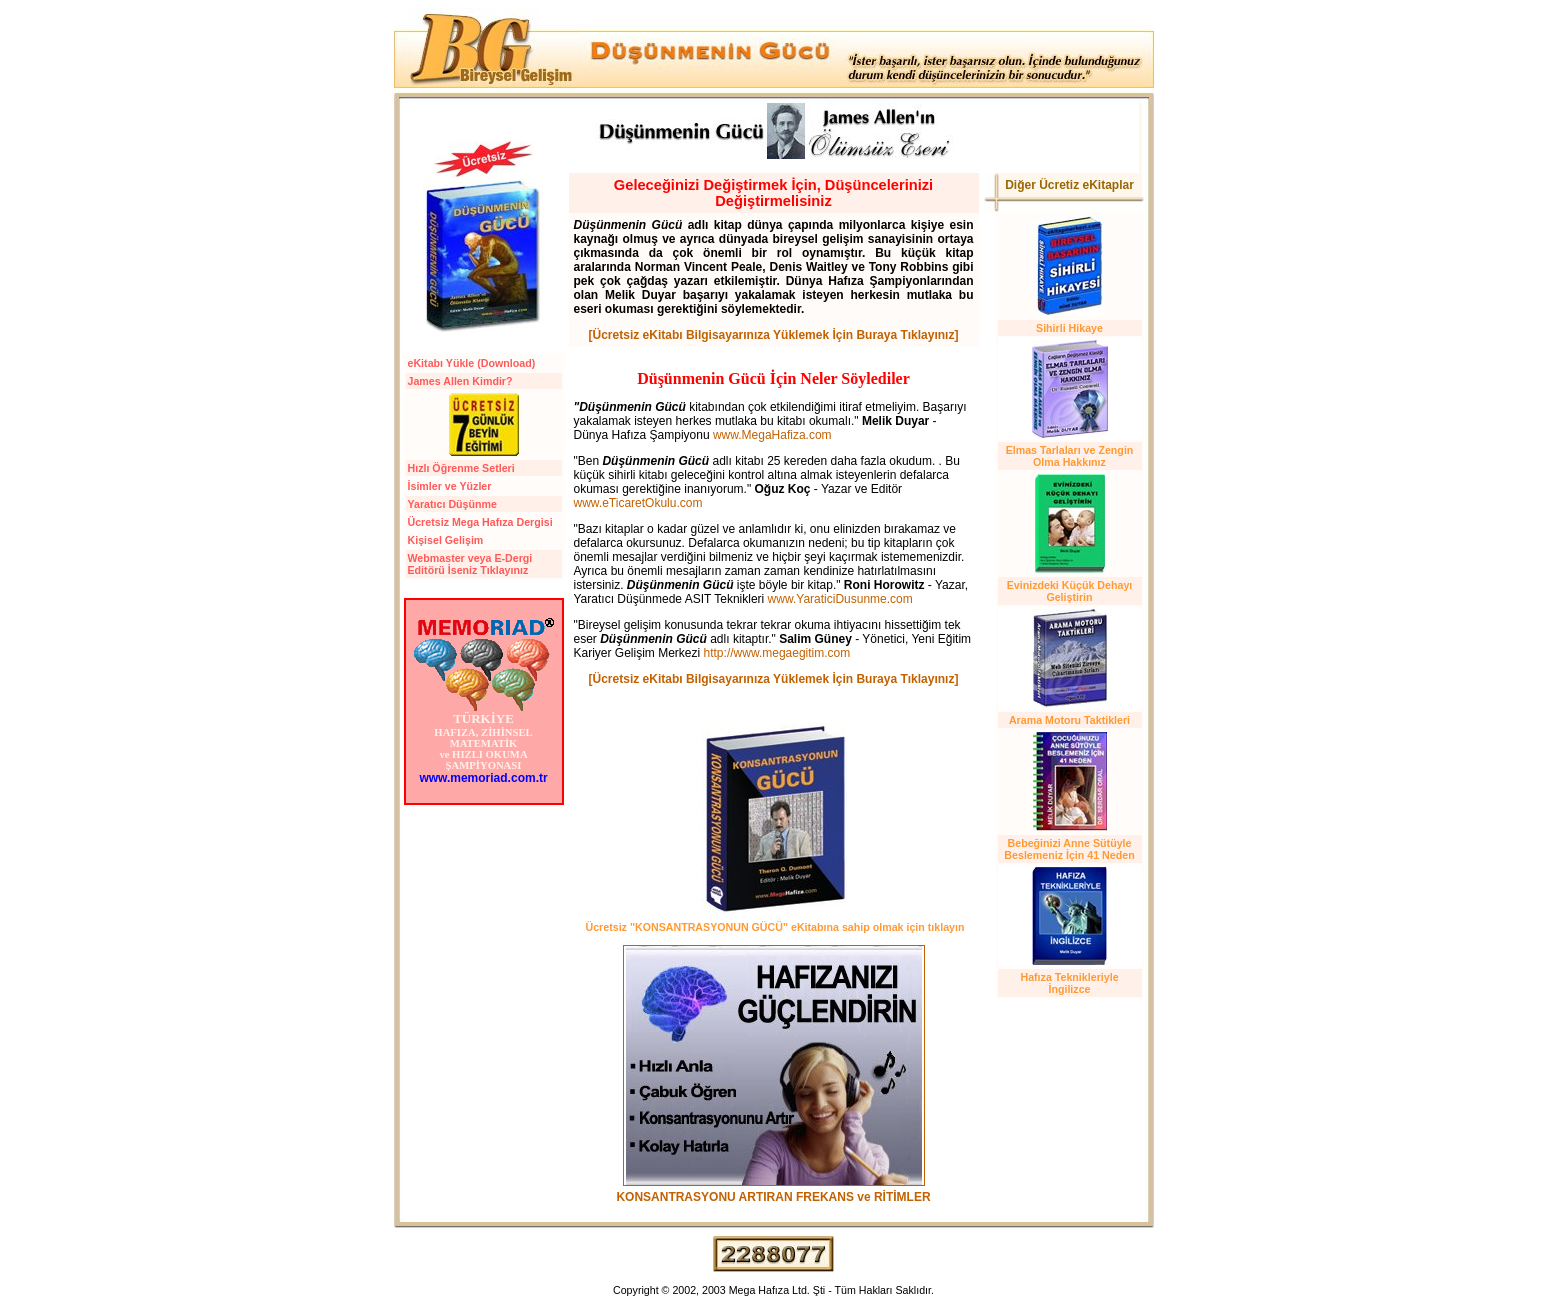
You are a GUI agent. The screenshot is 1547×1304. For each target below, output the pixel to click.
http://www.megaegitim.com (777, 653)
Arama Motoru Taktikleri (1069, 720)
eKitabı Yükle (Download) (472, 363)
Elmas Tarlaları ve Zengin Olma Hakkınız (1070, 456)
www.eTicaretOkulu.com (638, 503)
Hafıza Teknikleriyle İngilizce (1069, 983)
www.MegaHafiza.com (772, 435)
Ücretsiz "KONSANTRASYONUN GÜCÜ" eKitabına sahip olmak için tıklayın (774, 927)
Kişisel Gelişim (446, 540)
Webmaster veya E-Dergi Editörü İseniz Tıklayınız (470, 564)
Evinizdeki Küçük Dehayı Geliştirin (1070, 591)
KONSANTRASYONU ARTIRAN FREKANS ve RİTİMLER (773, 1197)
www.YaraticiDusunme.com (840, 599)
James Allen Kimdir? (460, 381)
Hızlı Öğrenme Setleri (461, 468)
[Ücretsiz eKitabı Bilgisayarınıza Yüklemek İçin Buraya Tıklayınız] (774, 335)
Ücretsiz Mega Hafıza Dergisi (480, 522)
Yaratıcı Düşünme (452, 504)
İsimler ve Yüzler (450, 486)
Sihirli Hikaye (1069, 328)
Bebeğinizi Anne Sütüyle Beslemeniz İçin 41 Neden (1069, 849)
